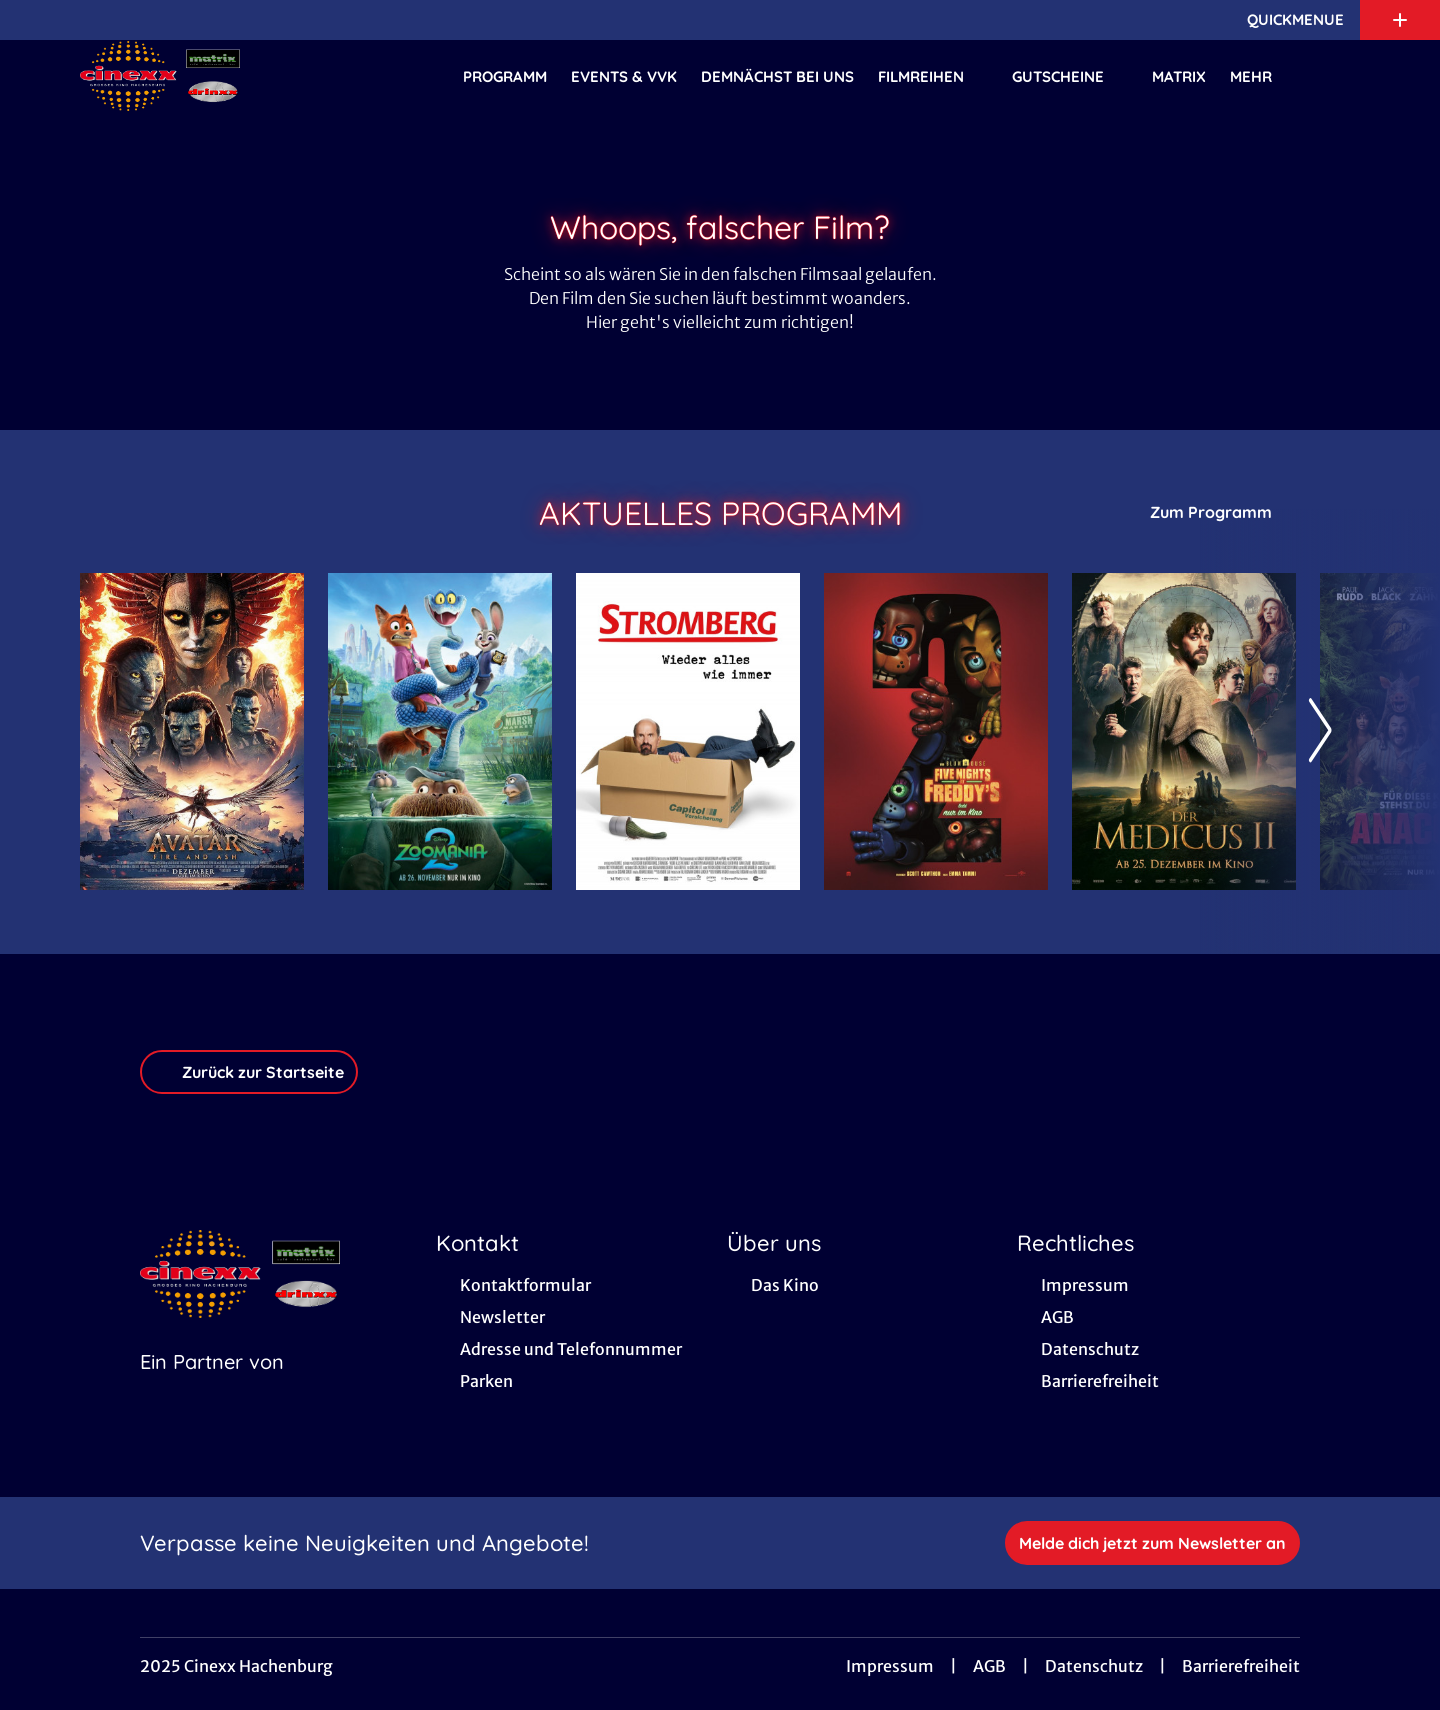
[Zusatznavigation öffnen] (1400, 20)
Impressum (890, 1666)
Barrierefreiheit (1241, 1666)
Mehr (1263, 77)
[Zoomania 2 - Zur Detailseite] (440, 731)
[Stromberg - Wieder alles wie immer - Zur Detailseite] (688, 731)
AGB (989, 1666)
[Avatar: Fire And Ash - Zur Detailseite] (192, 731)
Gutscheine (1070, 77)
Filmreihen (933, 77)
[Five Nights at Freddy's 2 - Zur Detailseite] (936, 731)
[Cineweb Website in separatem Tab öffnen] (212, 1387)
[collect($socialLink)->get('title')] (36, 20)
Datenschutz (1094, 1666)
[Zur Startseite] (220, 76)
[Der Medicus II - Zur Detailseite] (1184, 731)
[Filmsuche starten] (1340, 76)
